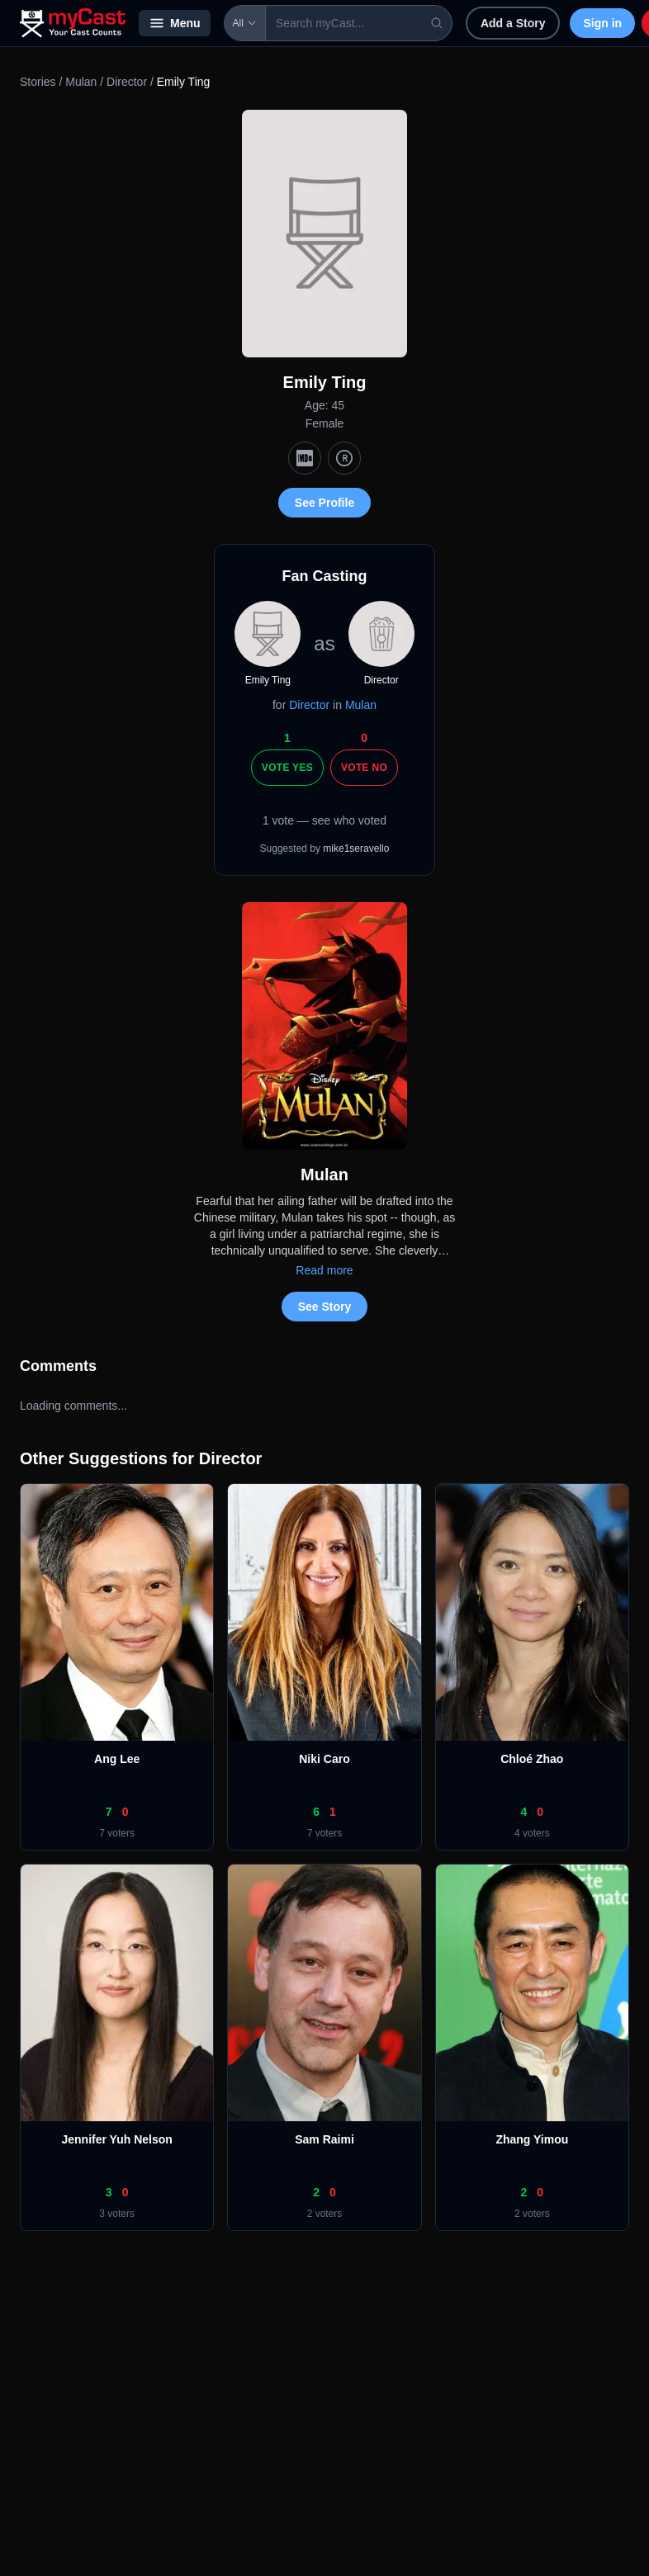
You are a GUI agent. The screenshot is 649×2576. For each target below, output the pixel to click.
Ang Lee (117, 1758)
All (245, 23)
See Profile (324, 502)
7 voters (117, 1833)
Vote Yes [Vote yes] (287, 767)
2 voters (325, 2213)
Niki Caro (324, 1758)
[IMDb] (304, 458)
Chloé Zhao (531, 1758)
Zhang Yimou (531, 2139)
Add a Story (513, 23)
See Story (325, 1306)
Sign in (602, 23)
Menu (175, 23)
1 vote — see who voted (324, 820)
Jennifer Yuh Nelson (116, 2139)
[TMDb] (344, 458)
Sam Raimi (324, 2139)
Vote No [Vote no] (364, 767)
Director (127, 81)
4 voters (532, 1833)
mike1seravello (356, 848)
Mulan (81, 81)
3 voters (117, 2213)
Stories (38, 81)
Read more (324, 1270)
